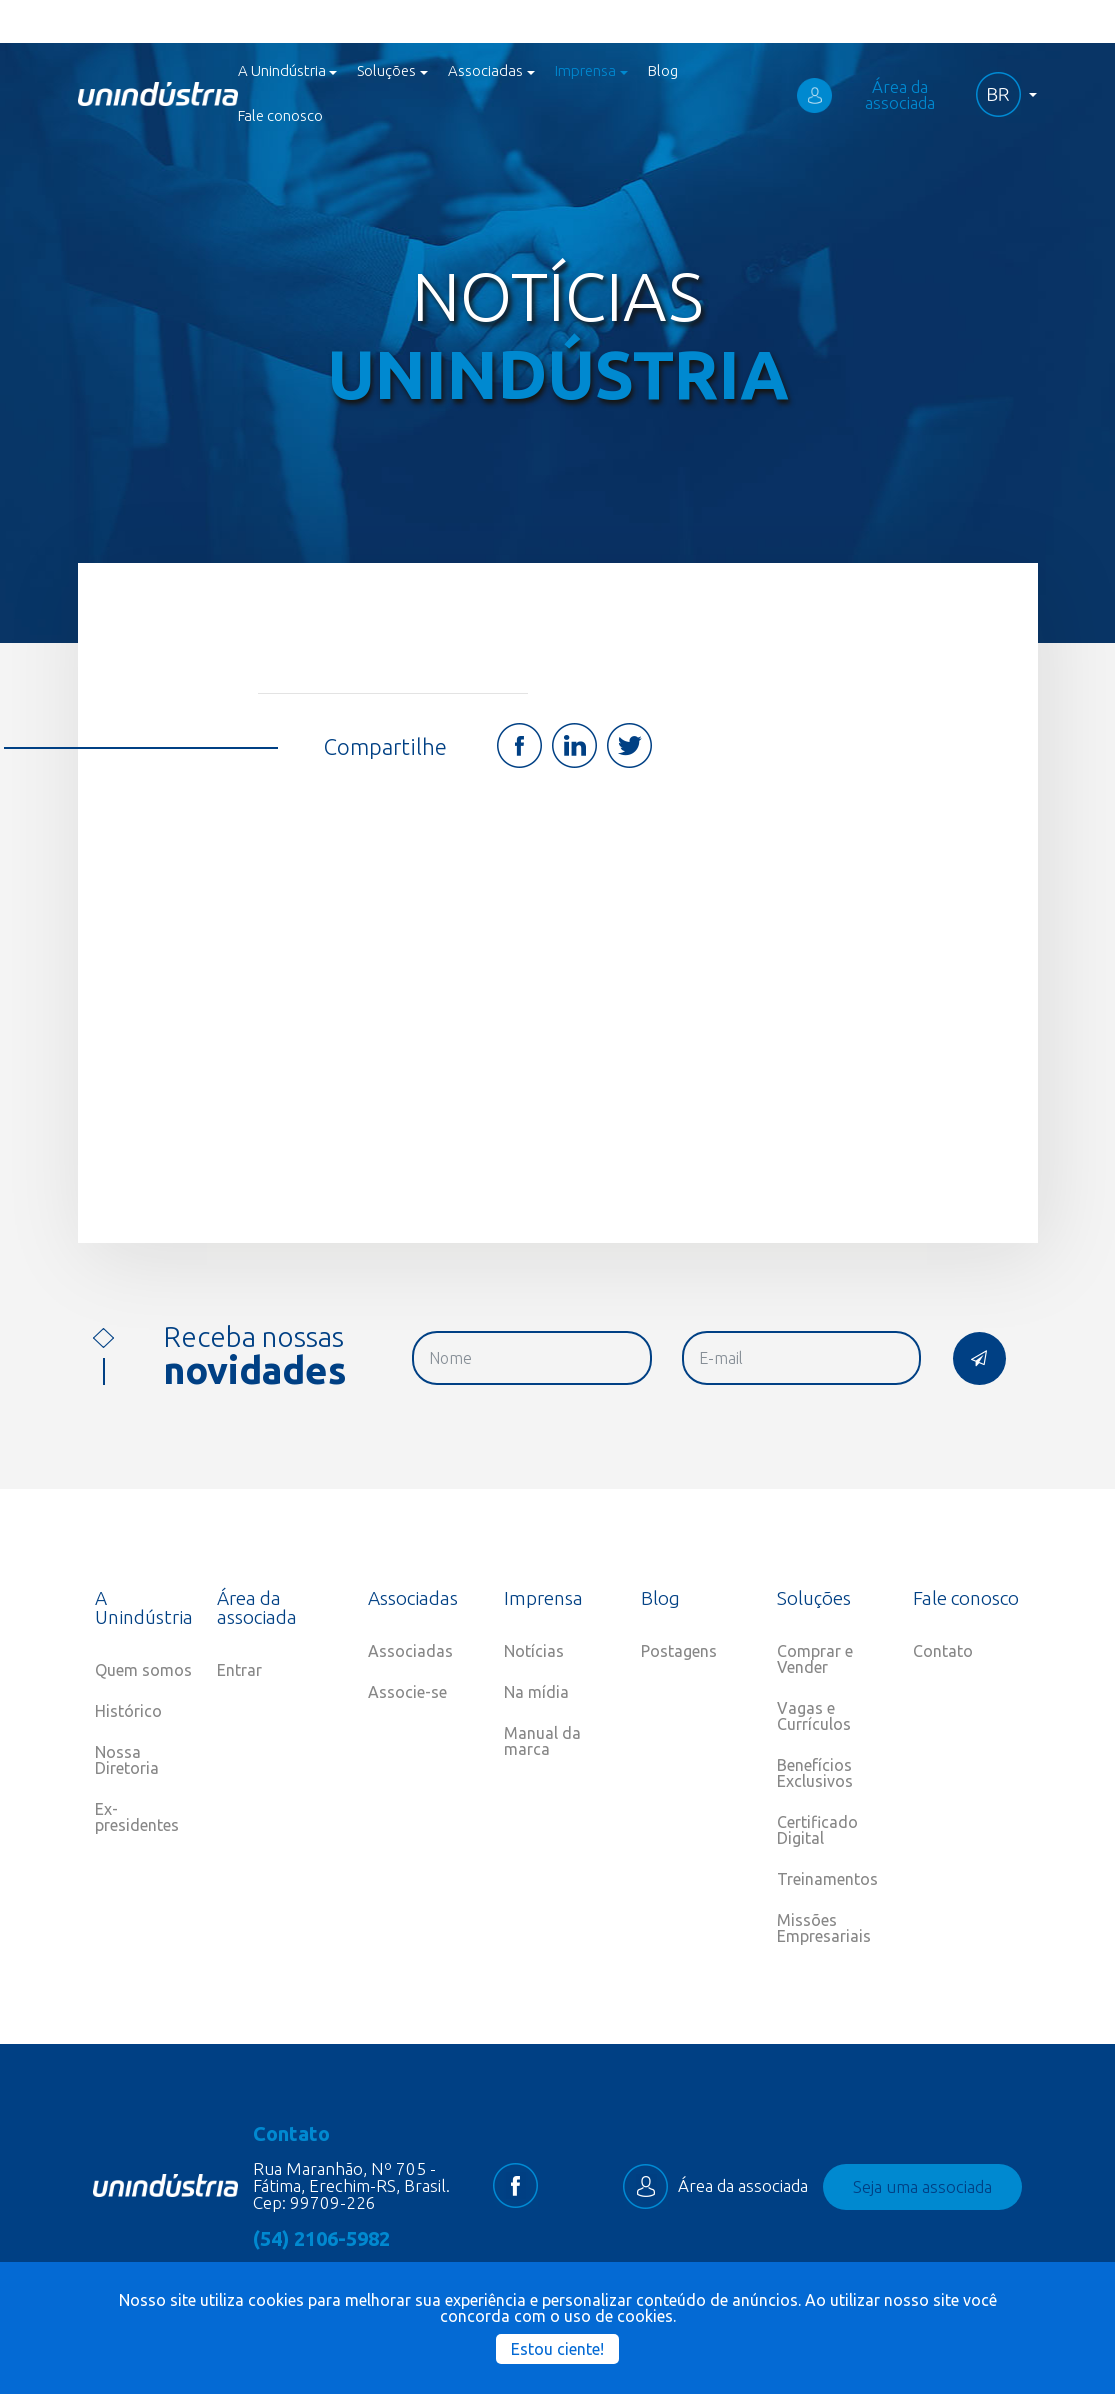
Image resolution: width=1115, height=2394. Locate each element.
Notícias (534, 1651)
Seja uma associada (922, 2186)
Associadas (410, 1651)
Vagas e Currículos (814, 1716)
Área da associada (866, 95)
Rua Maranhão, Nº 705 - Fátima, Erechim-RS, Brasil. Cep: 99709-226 (351, 2185)
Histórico (128, 1711)
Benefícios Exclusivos (815, 1773)
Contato (943, 1651)
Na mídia (536, 1692)
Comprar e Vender (815, 1659)
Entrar (239, 1670)
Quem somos (143, 1670)
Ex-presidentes (137, 1817)
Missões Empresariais (824, 1928)
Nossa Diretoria (127, 1760)
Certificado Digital (817, 1830)
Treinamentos (827, 1879)
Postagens (679, 1651)
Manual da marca (542, 1741)
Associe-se (407, 1692)
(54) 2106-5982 (321, 2239)
